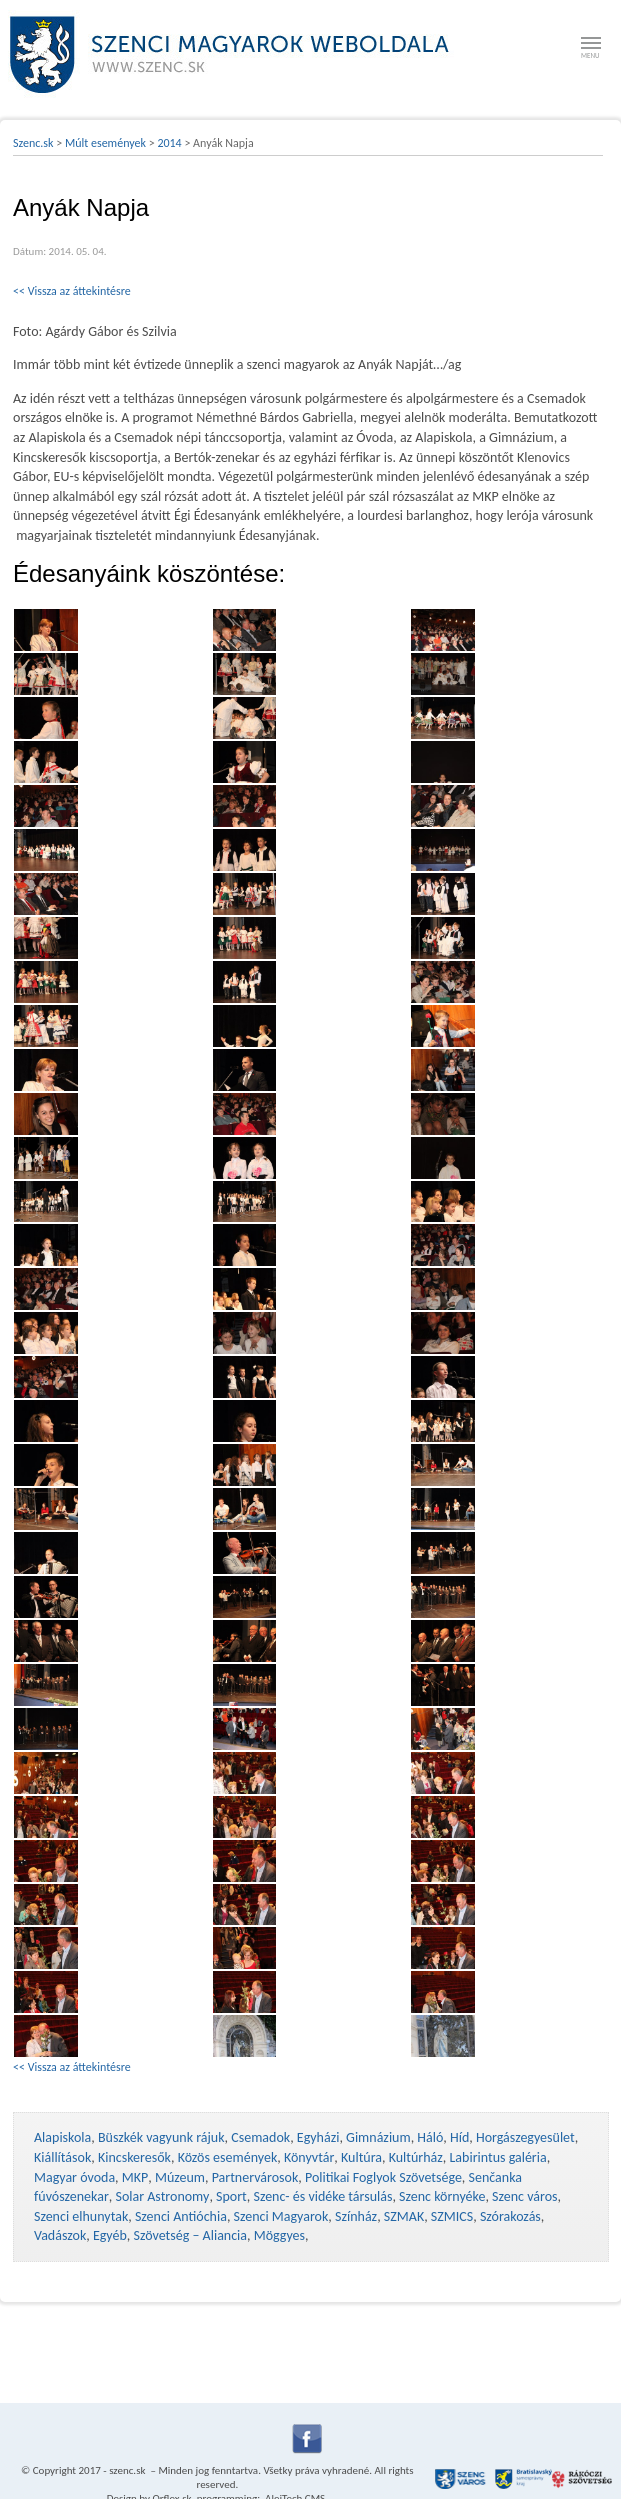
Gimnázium (378, 2137)
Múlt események (105, 143)
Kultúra (361, 2157)
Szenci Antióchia (181, 2216)
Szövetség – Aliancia (191, 2235)
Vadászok (60, 2235)
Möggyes (279, 2235)
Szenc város (524, 2196)
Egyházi (318, 2137)
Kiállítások (62, 2157)
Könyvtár (309, 2157)
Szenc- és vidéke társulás (322, 2196)
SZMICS (452, 2216)
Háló (430, 2137)
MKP (135, 2177)
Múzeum (180, 2177)
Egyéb (110, 2235)
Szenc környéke (442, 2196)
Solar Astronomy (162, 2196)
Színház (356, 2216)
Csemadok (260, 2137)
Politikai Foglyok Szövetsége (383, 2177)
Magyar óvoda (74, 2177)
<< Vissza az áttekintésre (72, 291)
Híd (459, 2137)
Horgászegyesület (525, 2137)
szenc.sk (127, 2470)
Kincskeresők (134, 2157)
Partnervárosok (255, 2177)
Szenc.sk (33, 143)
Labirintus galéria (497, 2157)
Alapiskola (62, 2137)
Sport (231, 2196)
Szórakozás (510, 2216)
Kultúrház (416, 2157)
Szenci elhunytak (81, 2216)
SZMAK (404, 2216)
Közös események (228, 2157)
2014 (169, 143)
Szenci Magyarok (281, 2216)
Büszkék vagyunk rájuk (161, 2137)
